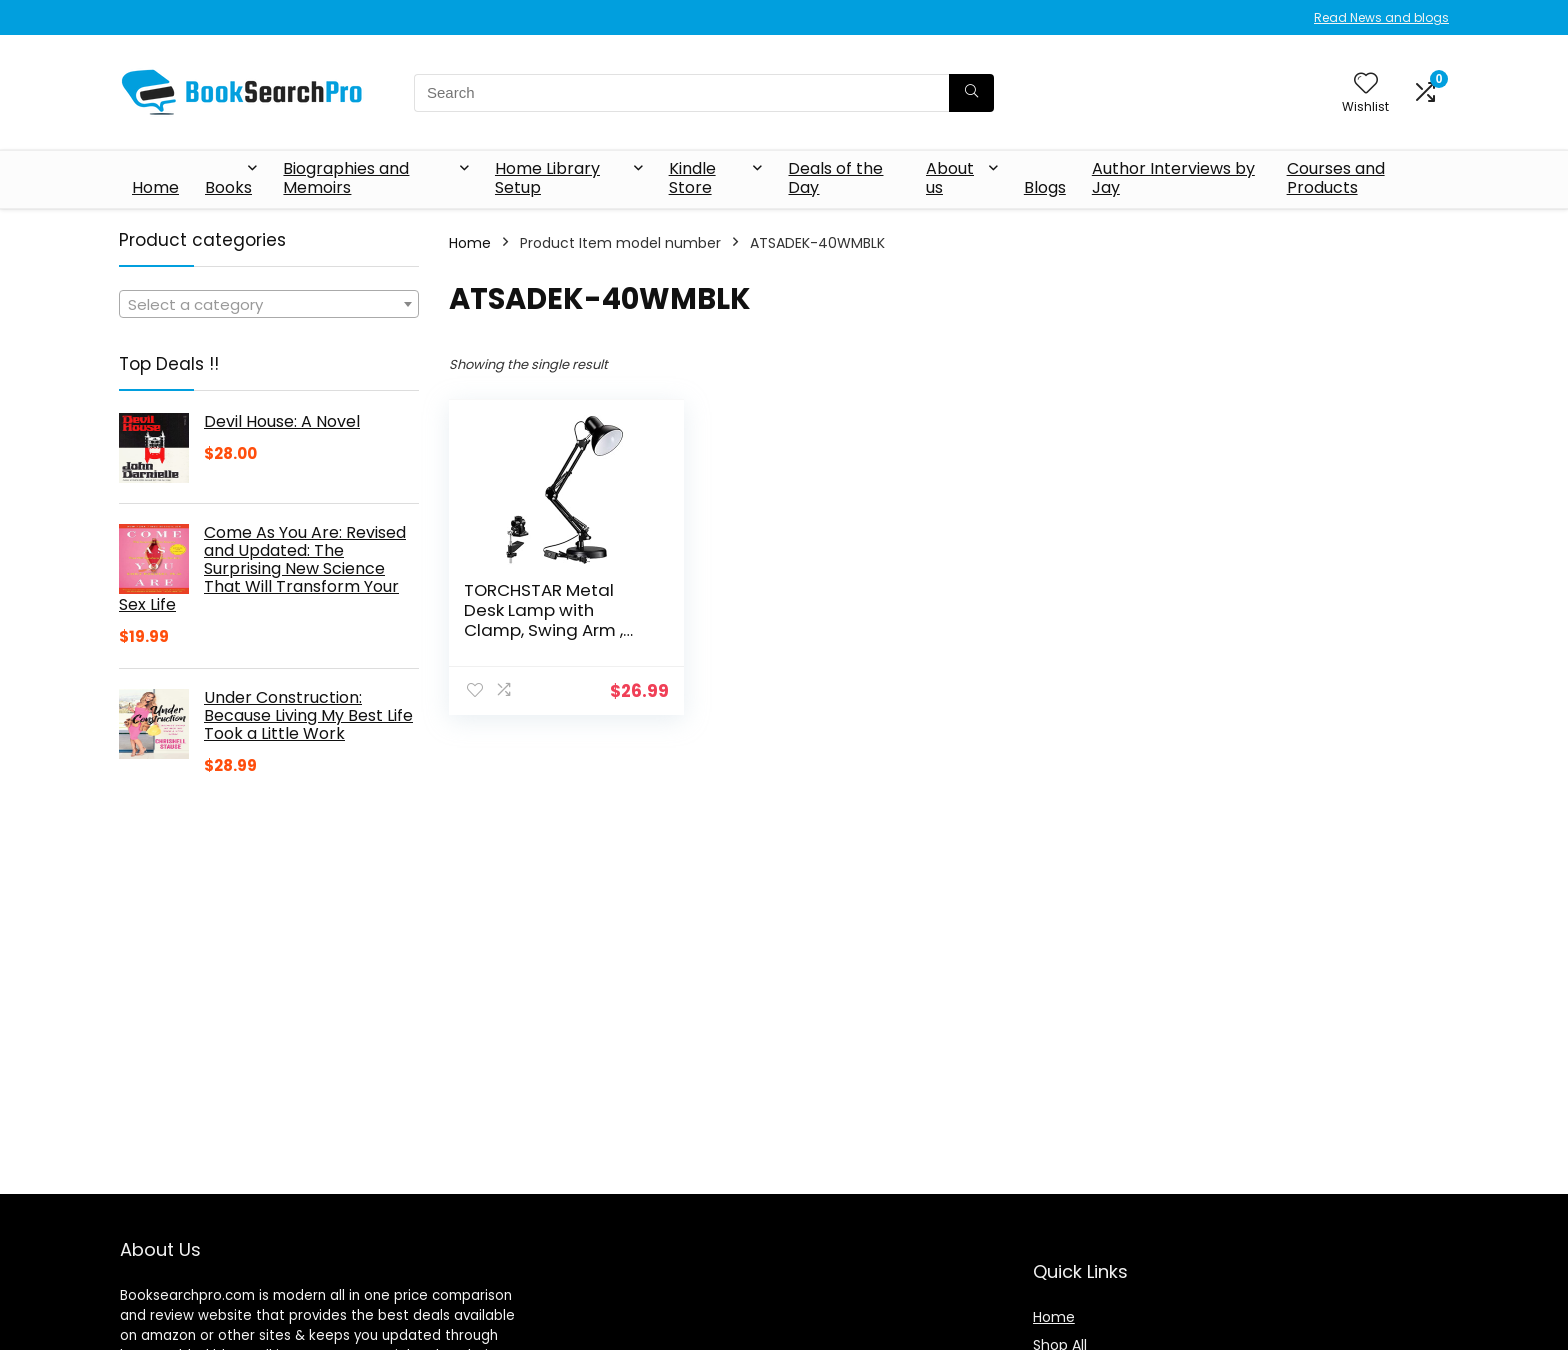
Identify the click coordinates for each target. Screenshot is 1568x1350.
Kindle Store (692, 178)
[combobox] (269, 304)
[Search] (971, 93)
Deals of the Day (835, 178)
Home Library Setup (547, 178)
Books (228, 187)
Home (155, 187)
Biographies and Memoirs (346, 178)
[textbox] (269, 305)
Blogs (1045, 187)
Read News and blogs (1381, 17)
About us (950, 178)
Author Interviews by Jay (1173, 178)
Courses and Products (1336, 178)
